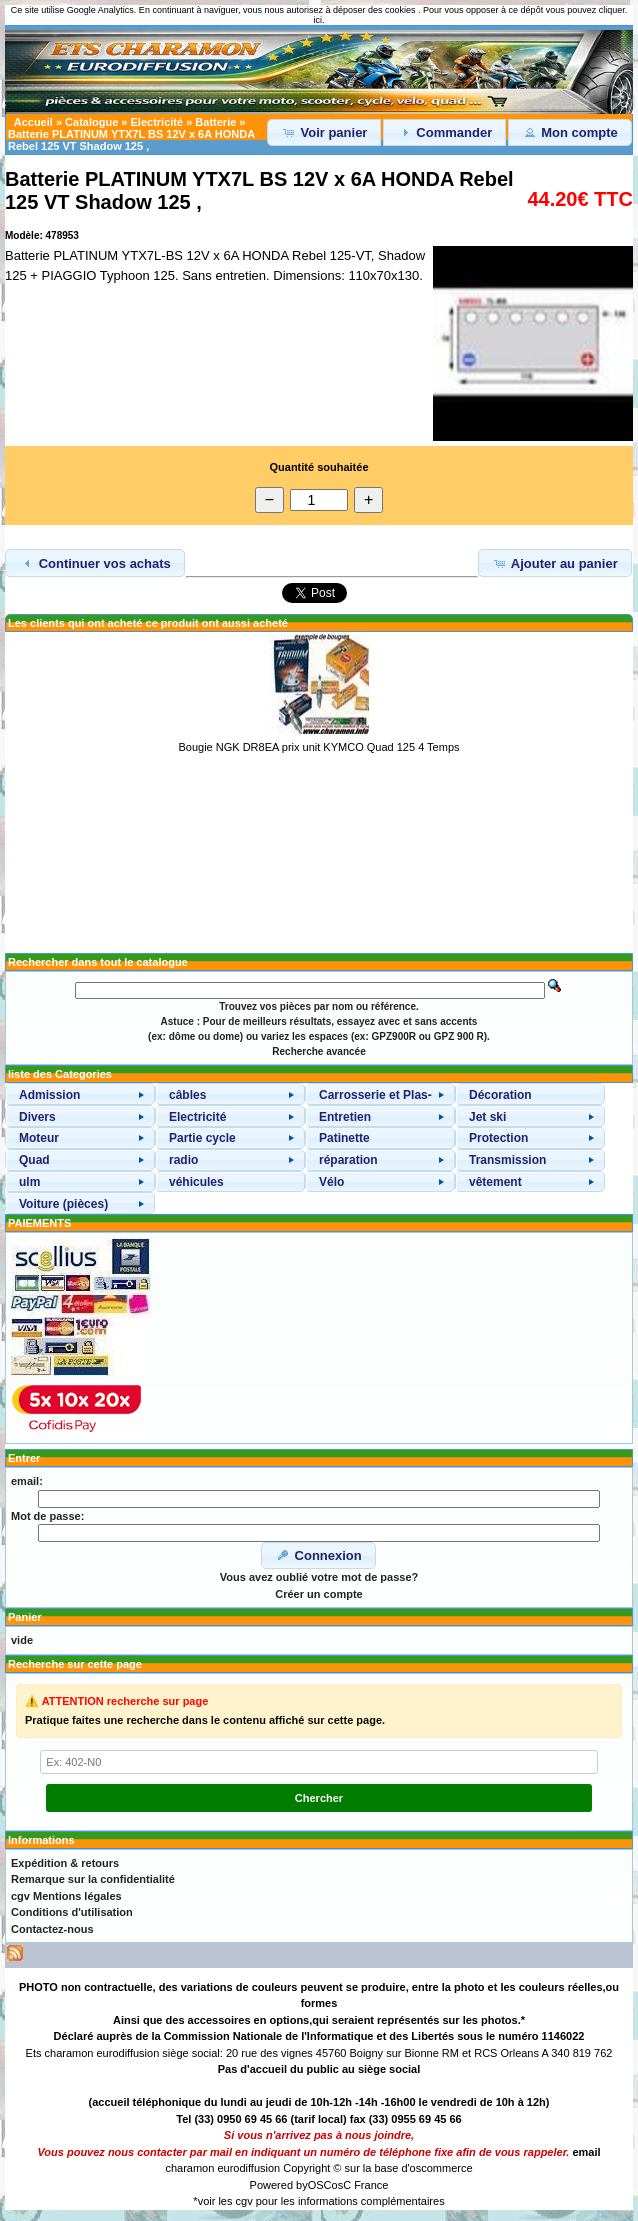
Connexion (318, 1555)
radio (183, 1160)
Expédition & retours (65, 1863)
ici (317, 20)
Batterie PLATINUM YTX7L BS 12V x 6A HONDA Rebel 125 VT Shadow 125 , (131, 140)
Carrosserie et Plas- (375, 1095)
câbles (187, 1095)
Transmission (507, 1160)
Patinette (344, 1138)
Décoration (500, 1095)
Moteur (39, 1138)
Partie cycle (202, 1138)
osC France (360, 2185)
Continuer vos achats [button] (95, 563)
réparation (348, 1160)
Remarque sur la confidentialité (93, 1879)
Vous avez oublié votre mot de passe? (319, 1577)
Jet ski (487, 1117)
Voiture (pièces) (63, 1204)
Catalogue (91, 122)
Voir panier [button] (324, 132)
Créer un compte (318, 1594)
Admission (49, 1095)
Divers (37, 1117)
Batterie (215, 122)
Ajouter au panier (555, 563)
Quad (34, 1160)
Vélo (331, 1182)
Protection (498, 1138)
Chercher (319, 1798)
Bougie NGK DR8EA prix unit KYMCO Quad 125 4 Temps (318, 747)
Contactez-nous (52, 1929)
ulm (29, 1182)
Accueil (33, 122)
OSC (320, 2185)
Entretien (345, 1117)
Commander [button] (444, 132)
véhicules (196, 1182)
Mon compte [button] (570, 132)
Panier (25, 1617)
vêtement (495, 1182)
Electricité (157, 122)
